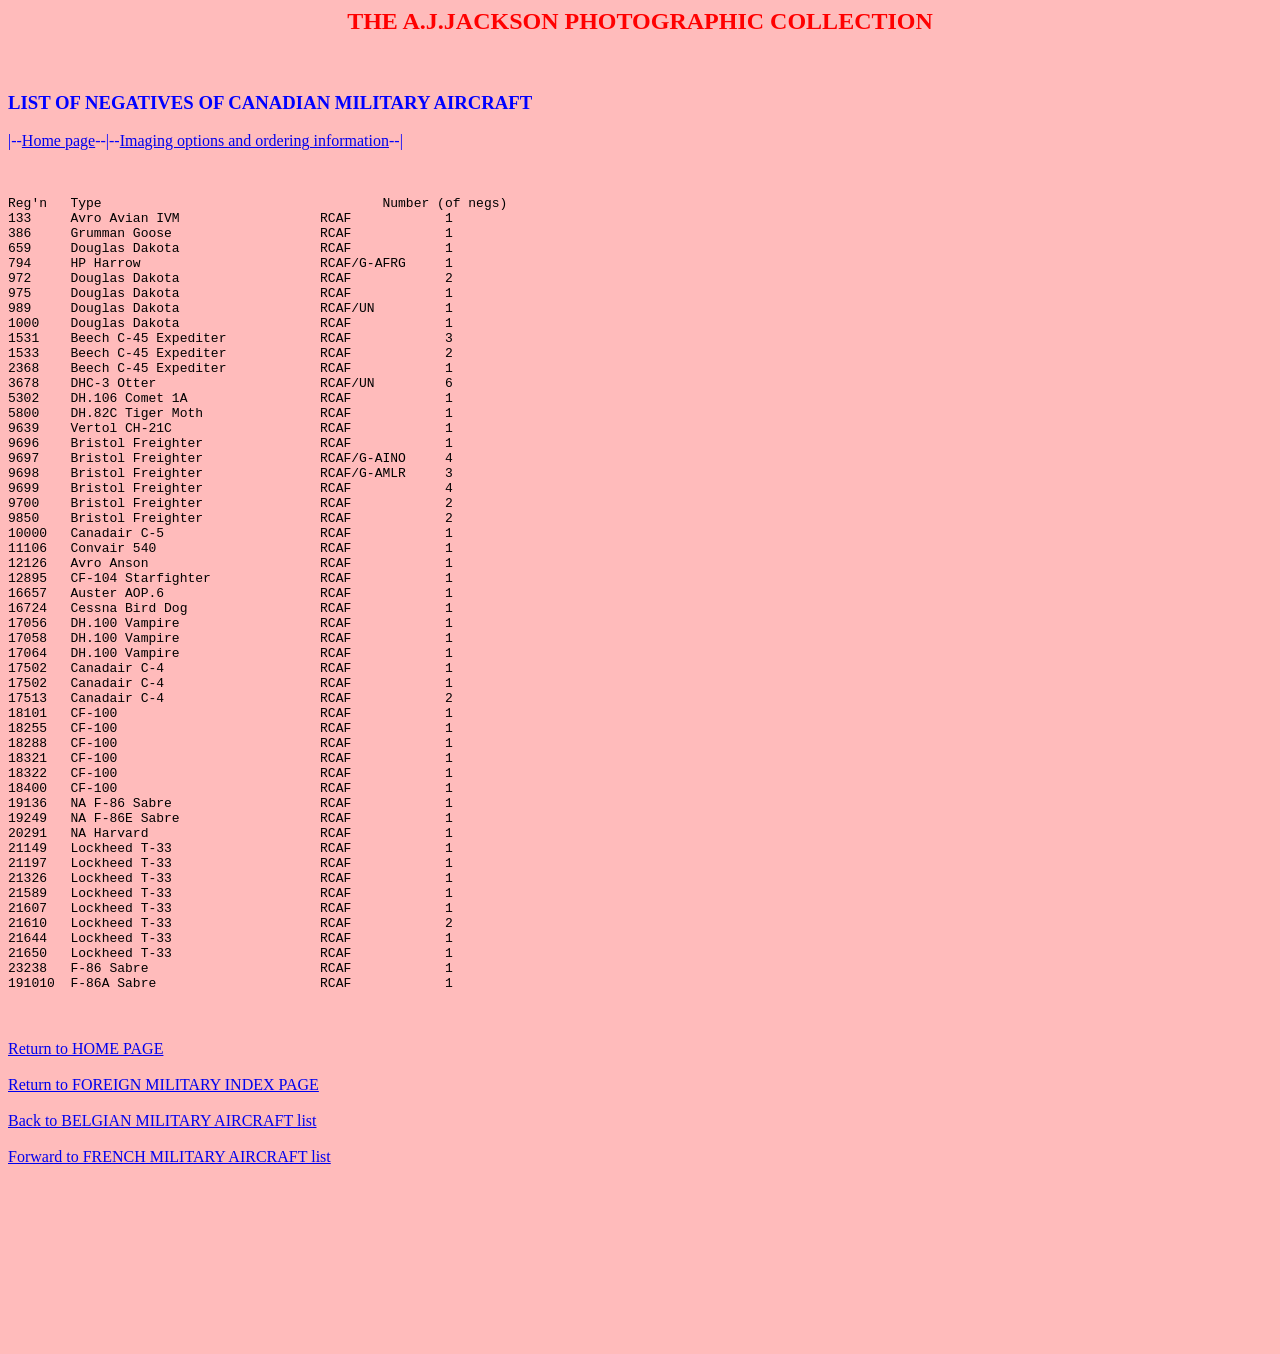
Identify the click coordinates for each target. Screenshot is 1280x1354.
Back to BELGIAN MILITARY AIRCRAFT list (162, 1282)
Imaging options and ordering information (254, 140)
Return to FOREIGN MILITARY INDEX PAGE (163, 1246)
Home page (58, 140)
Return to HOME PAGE (85, 1210)
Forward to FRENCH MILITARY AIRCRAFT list (169, 1318)
